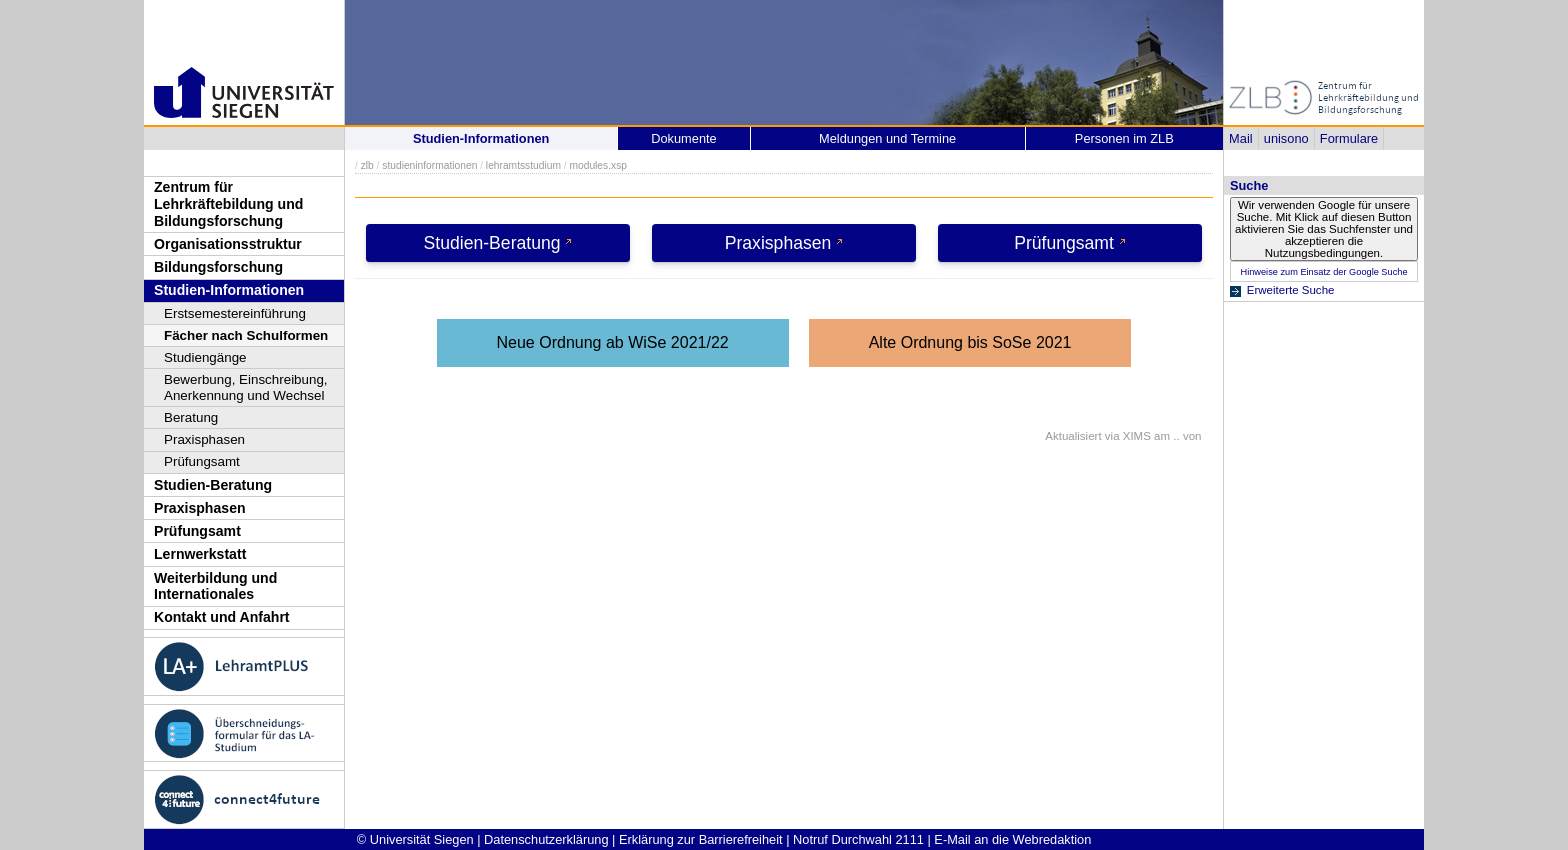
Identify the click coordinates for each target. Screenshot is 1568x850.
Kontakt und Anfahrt (222, 617)
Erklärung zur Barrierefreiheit (701, 839)
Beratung (191, 417)
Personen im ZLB (1124, 138)
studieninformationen (429, 165)
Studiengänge (205, 357)
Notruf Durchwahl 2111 (858, 839)
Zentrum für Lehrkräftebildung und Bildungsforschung (228, 203)
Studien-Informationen (229, 290)
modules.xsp (597, 165)
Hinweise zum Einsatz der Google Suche (1323, 272)
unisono (1286, 138)
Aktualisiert (1073, 436)
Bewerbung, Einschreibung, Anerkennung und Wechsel (246, 387)
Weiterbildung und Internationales (215, 586)
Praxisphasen (204, 439)
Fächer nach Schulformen (246, 335)
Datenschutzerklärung (546, 839)
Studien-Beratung (213, 485)
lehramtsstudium (523, 165)
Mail (1240, 138)
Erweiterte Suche (1291, 290)
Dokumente (683, 138)
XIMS (1137, 436)
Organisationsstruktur (228, 244)
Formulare (1349, 138)
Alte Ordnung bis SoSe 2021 (970, 342)
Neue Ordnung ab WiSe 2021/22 (613, 342)
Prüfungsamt (202, 461)
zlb (367, 165)
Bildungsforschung (218, 267)
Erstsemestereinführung (235, 313)
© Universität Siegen (415, 839)
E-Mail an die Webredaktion (1012, 839)
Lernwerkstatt (200, 554)
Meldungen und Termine (887, 138)
